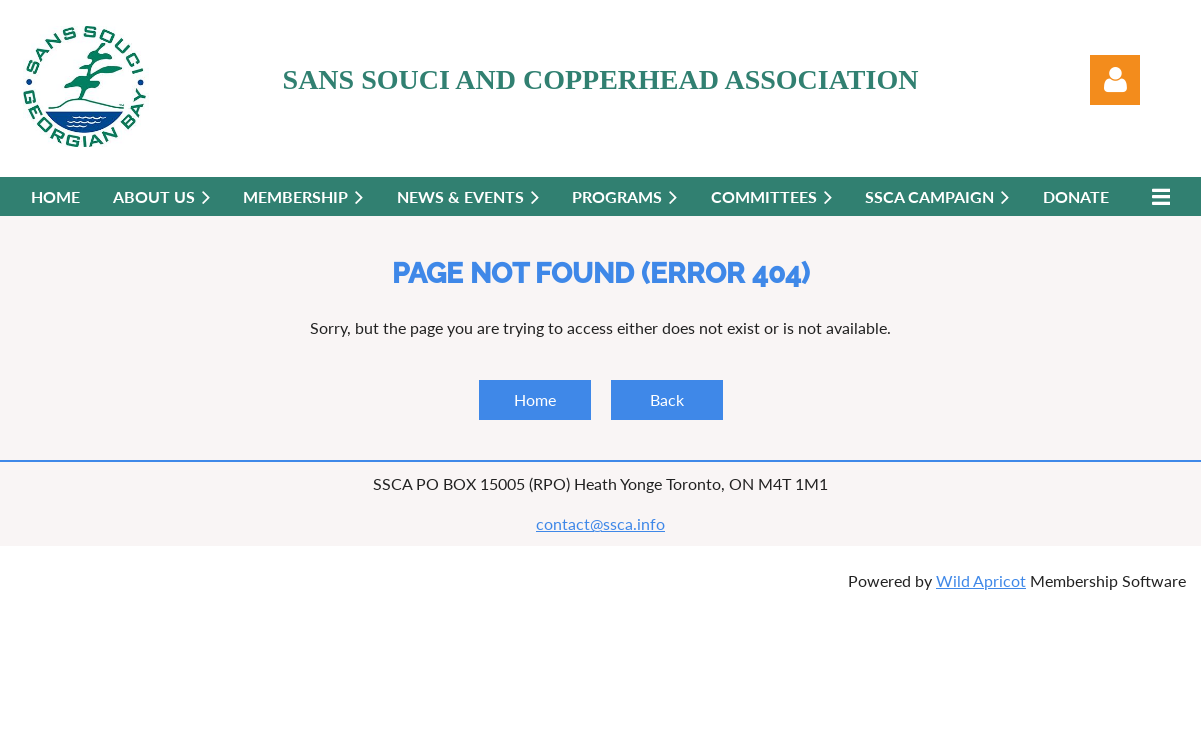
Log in (1115, 80)
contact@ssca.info (600, 523)
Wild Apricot (981, 580)
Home (535, 399)
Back (667, 399)
